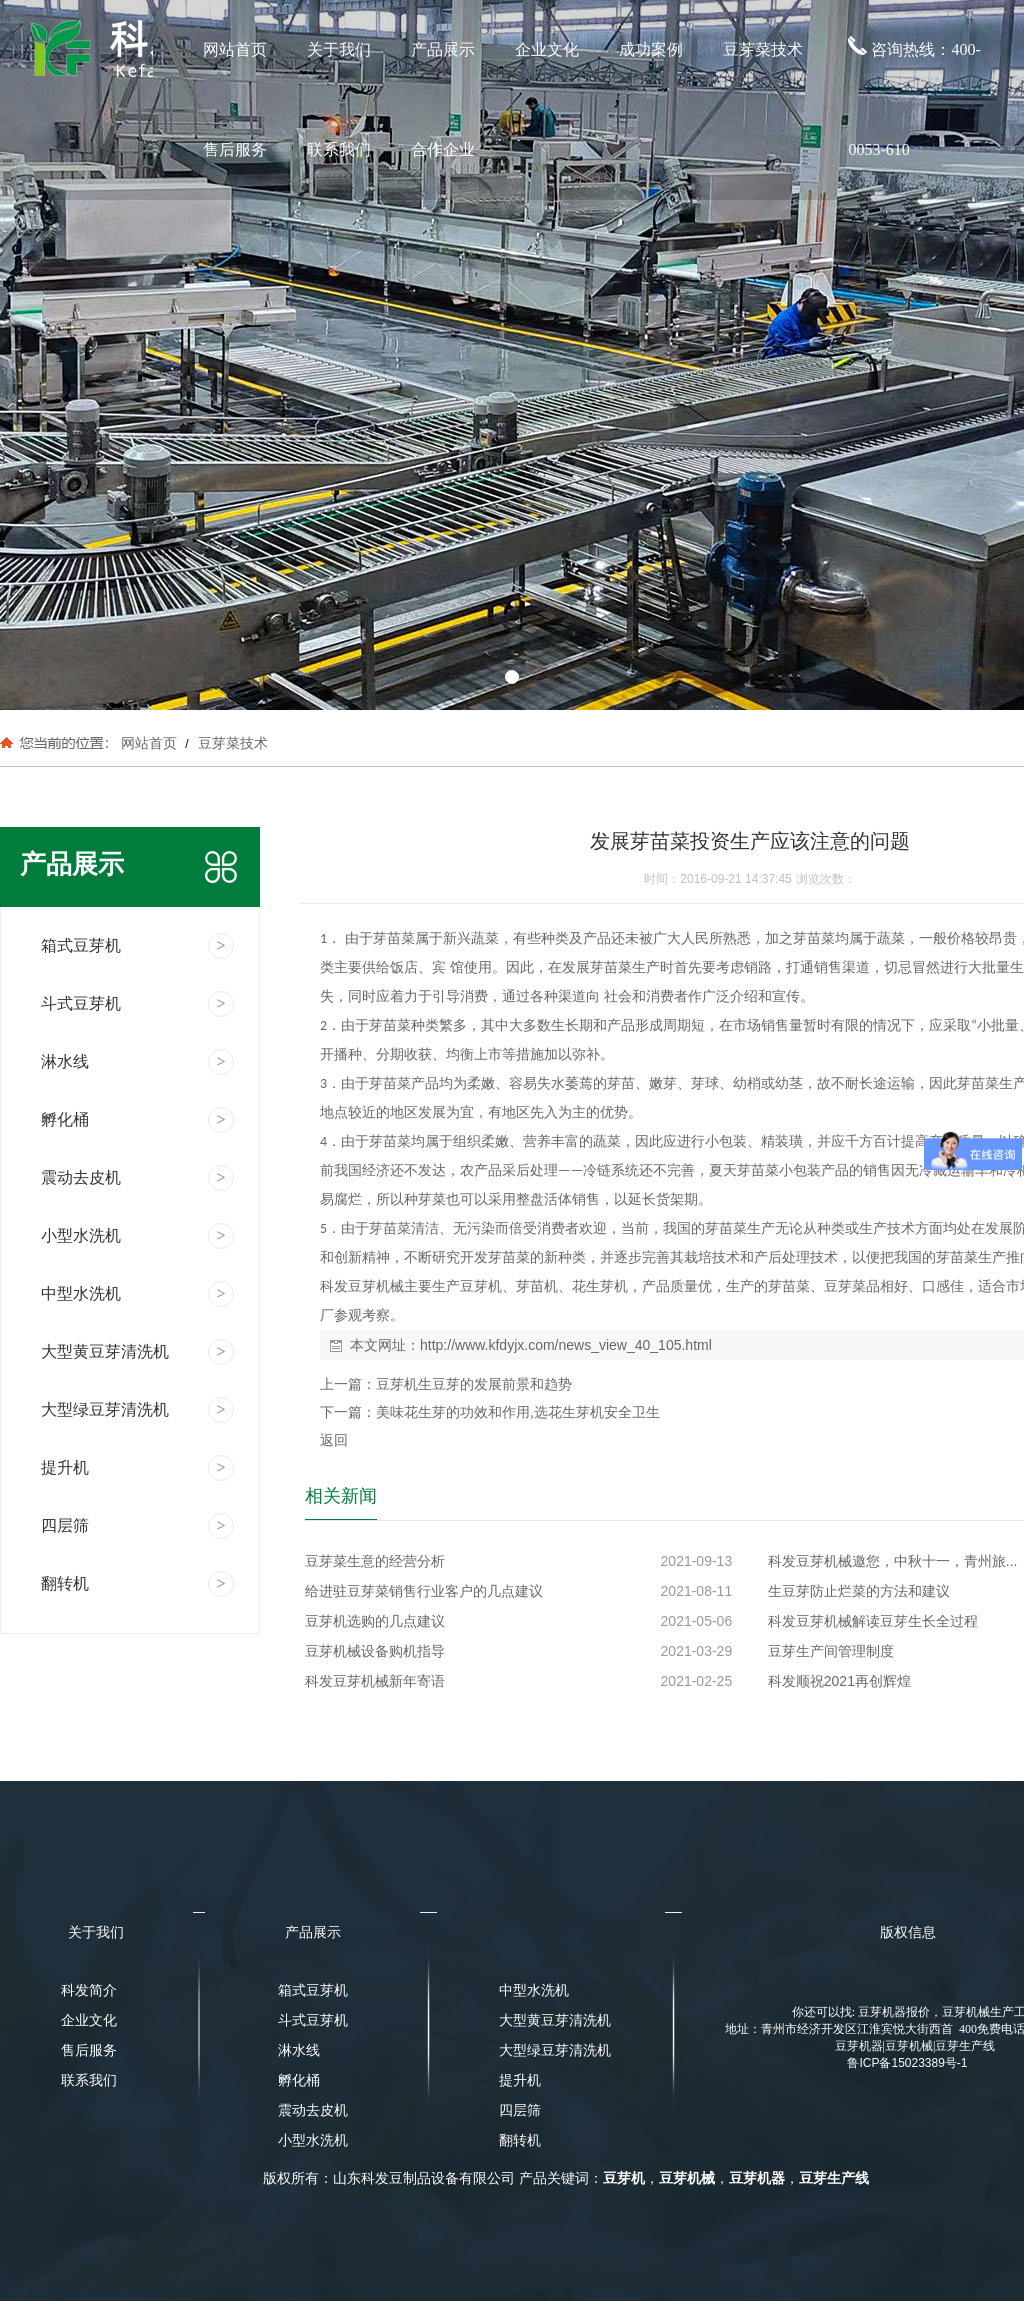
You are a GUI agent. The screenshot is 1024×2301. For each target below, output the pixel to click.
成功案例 (651, 49)
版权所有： (298, 2178)
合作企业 (443, 149)
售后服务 (235, 149)
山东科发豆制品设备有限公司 (424, 2178)
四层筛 (520, 2110)
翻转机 (520, 2140)
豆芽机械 (687, 2178)
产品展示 (443, 49)
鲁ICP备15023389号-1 (907, 2063)
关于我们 (339, 49)
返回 (334, 1440)
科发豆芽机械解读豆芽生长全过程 (873, 1621)
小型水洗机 (313, 2140)
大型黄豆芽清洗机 (549, 2020)
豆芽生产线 (834, 2178)
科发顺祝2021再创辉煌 (839, 1681)
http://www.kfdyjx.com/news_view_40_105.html (566, 1345)
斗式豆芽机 (313, 2020)
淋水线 (299, 2050)
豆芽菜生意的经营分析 (375, 1561)
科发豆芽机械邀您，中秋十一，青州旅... (893, 1561)
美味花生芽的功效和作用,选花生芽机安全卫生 (518, 1412)
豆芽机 (624, 2178)
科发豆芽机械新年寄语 (375, 1681)
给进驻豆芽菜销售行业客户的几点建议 (424, 1591)
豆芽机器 (757, 2178)
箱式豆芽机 (313, 1990)
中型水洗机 (534, 1990)
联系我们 (339, 149)
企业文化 (547, 49)
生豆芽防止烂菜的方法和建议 (859, 1591)
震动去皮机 (313, 2110)
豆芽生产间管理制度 (831, 1651)
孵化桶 (299, 2080)
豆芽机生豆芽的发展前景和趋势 (474, 1384)
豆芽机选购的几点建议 (375, 1621)
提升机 (520, 2080)
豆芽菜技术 (763, 49)
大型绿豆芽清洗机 (549, 2050)
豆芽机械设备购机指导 (375, 1651)
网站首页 (235, 49)
